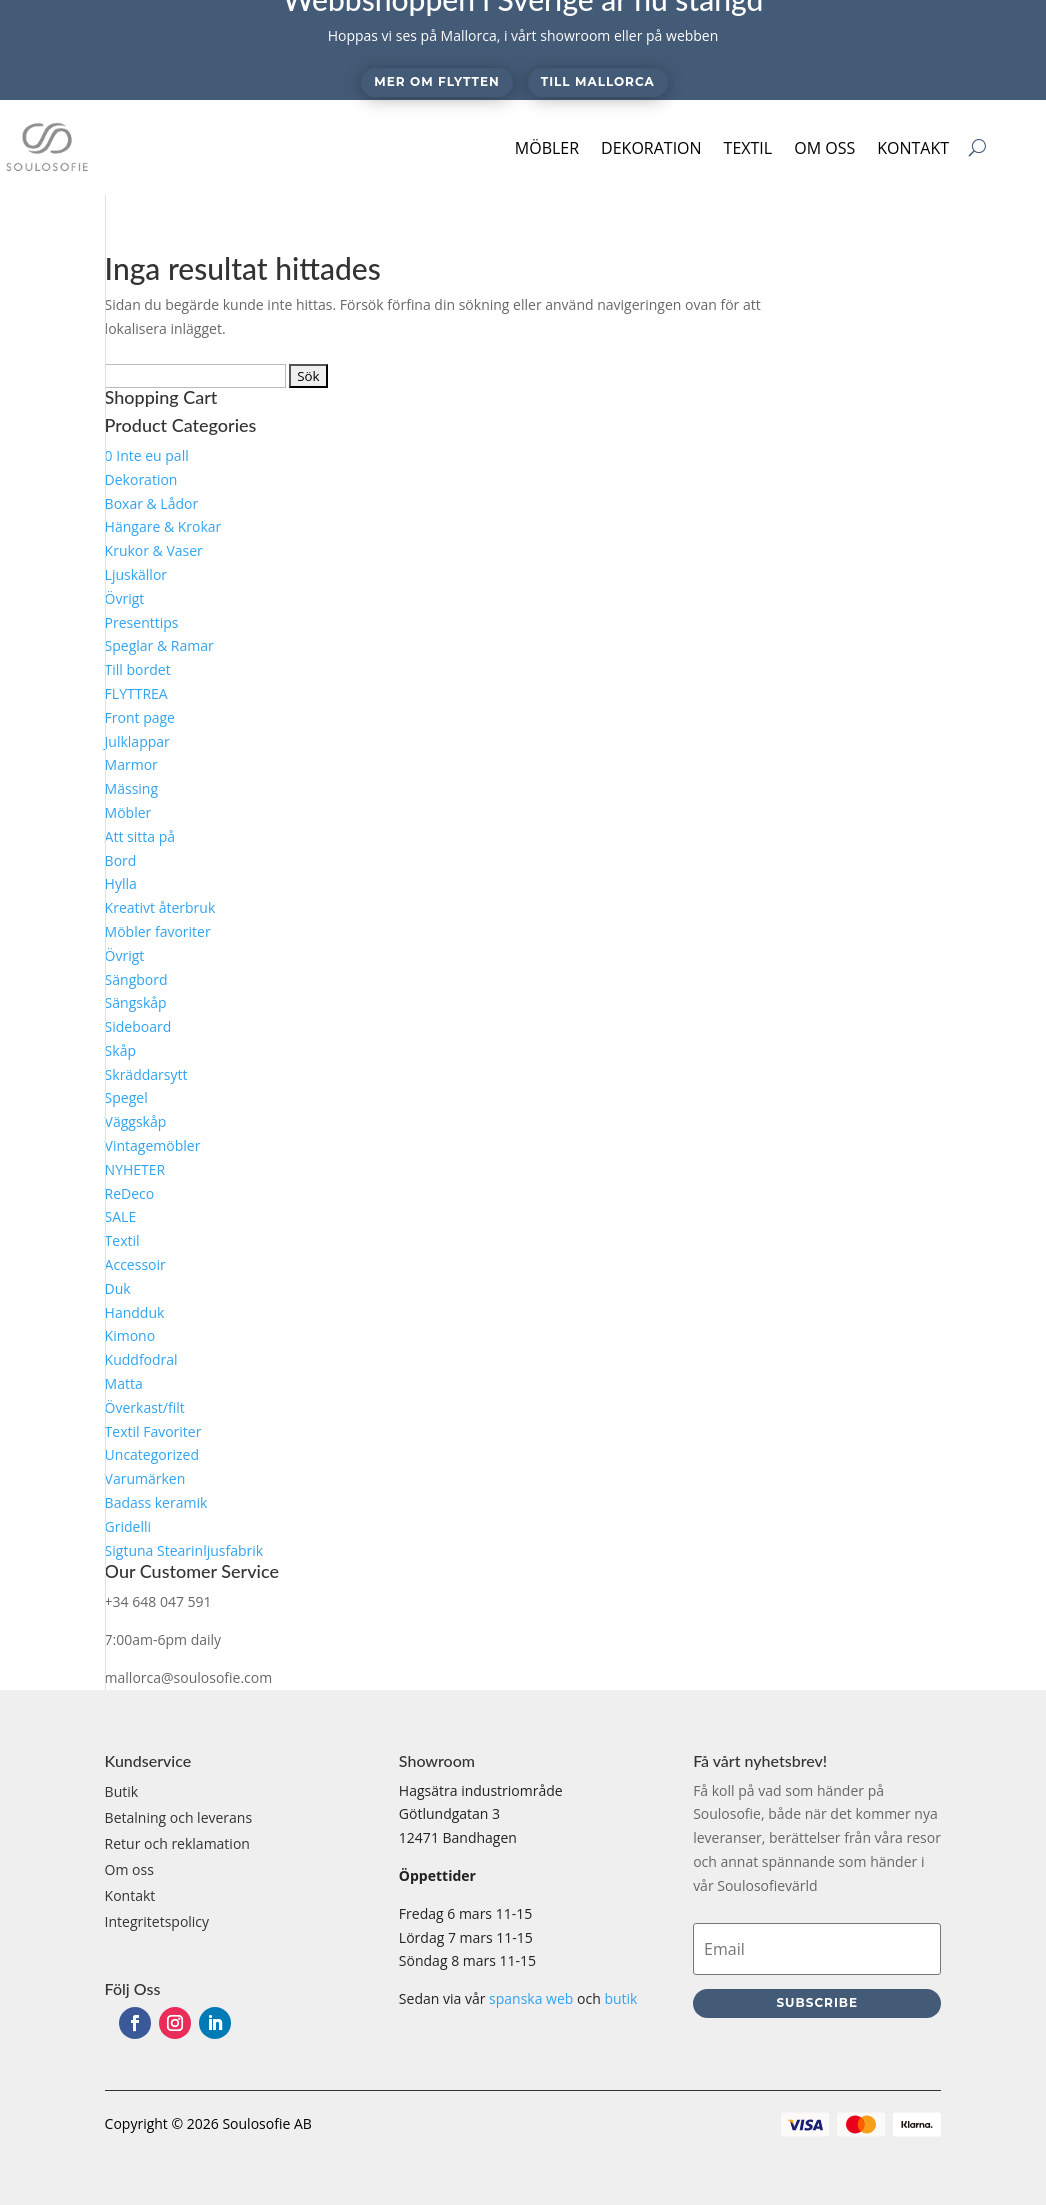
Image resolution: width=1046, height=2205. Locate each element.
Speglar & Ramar (159, 645)
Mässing (131, 788)
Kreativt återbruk (160, 907)
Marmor (131, 764)
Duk (118, 1288)
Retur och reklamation (177, 1843)
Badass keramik (156, 1502)
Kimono (130, 1335)
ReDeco (130, 1193)
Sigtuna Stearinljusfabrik (184, 1550)
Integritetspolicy (157, 1921)
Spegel (126, 1097)
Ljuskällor (136, 574)
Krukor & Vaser (154, 550)
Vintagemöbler (153, 1145)
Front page (140, 717)
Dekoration (651, 148)
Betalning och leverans (179, 1817)
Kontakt (913, 148)
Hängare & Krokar (163, 526)
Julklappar (137, 741)
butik (620, 1998)
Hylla (121, 883)
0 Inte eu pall (147, 455)
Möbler (547, 148)
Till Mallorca (598, 81)
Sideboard (138, 1026)
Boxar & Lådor (152, 503)
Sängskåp (136, 1002)
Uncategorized (152, 1454)
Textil (748, 148)
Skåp (120, 1050)
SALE (121, 1216)
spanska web (531, 1998)
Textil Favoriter (153, 1431)
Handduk (135, 1312)
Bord (121, 860)
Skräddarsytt (146, 1074)
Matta (124, 1383)
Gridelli (128, 1526)
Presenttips (142, 622)
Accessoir (135, 1264)
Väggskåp (136, 1121)
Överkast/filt (145, 1407)
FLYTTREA (136, 693)
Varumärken (145, 1478)
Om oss (824, 148)
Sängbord (136, 979)
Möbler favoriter (158, 931)
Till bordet (138, 669)
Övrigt (125, 598)
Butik (122, 1791)
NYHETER (135, 1169)
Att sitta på (140, 836)
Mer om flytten (436, 81)
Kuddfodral (141, 1359)
